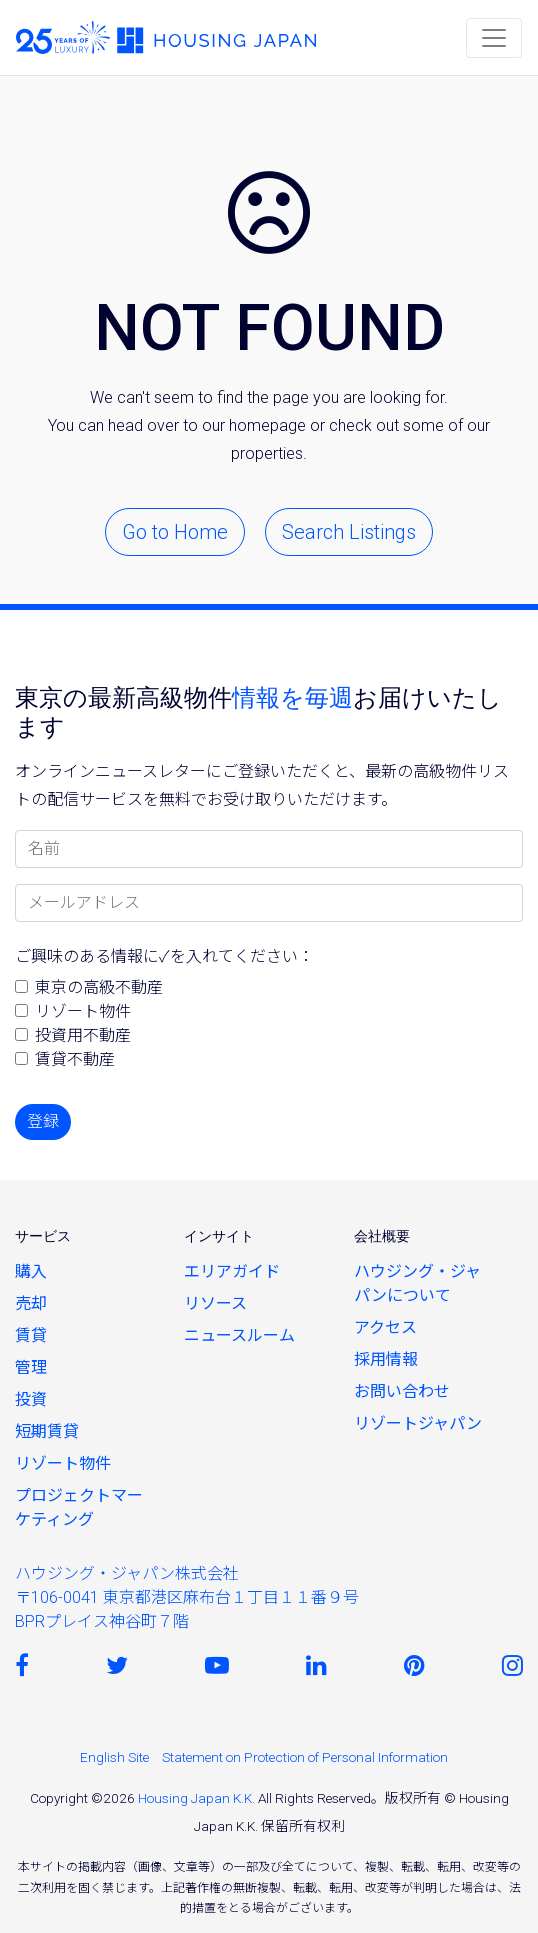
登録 (43, 1121)
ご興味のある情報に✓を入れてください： (164, 956)
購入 (31, 1271)
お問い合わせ (402, 1391)
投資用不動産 (83, 1035)
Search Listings (349, 532)
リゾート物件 (83, 1011)
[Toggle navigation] (494, 38)
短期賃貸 (47, 1431)
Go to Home (175, 532)
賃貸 (31, 1335)
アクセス (385, 1327)
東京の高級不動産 (99, 987)
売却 (31, 1303)
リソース (215, 1303)
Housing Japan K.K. (196, 1798)
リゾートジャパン (418, 1423)
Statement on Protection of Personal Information (305, 1757)
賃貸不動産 (75, 1059)
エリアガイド (232, 1271)
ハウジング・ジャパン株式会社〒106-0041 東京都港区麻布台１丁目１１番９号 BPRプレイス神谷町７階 (187, 1597)
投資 (31, 1399)
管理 (31, 1367)
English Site (114, 1757)
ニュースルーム (239, 1335)
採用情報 (386, 1359)
